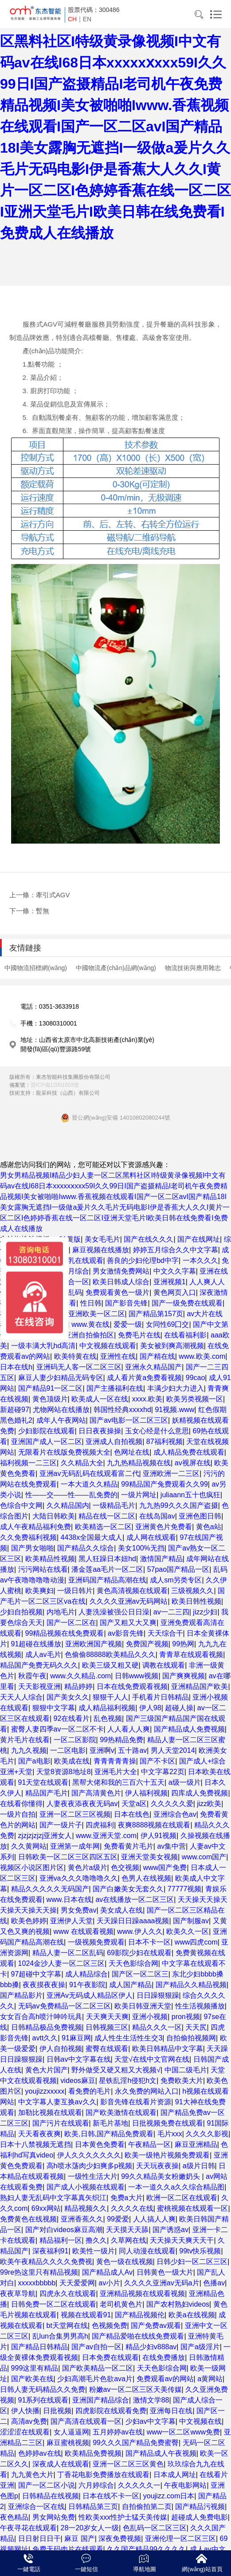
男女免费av (79, 1910)
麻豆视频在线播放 (100, 1250)
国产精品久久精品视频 (191, 1984)
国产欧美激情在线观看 (121, 2112)
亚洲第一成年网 (75, 1846)
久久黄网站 (29, 1846)
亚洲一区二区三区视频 (74, 1814)
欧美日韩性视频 (196, 1601)
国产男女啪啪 (32, 1548)
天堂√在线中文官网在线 (151, 2059)
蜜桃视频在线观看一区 (192, 2208)
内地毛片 (61, 1612)
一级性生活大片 (92, 2176)
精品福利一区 (60, 2240)
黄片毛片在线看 (25, 1740)
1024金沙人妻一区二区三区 (61, 1963)
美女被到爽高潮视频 (172, 1345)
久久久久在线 (132, 2208)
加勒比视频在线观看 (50, 2112)
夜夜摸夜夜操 (44, 1984)
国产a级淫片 (200, 2347)
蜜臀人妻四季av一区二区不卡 (57, 1729)
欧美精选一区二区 (103, 1527)
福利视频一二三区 (28, 1463)
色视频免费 (109, 2325)
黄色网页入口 (174, 1292)
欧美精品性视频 (50, 1558)
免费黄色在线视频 (28, 2219)
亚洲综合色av (174, 1814)
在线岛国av (157, 1516)
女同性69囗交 (167, 1324)
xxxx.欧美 (147, 1399)
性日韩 (91, 1303)
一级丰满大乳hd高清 (43, 1345)
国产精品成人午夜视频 (160, 2453)
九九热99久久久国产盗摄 (178, 1505)
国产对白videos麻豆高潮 (63, 2229)
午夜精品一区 (149, 2144)
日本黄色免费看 (100, 2144)
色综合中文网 (21, 1505)
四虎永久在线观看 (67, 2293)
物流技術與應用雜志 (193, 967)
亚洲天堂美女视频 (149, 1857)
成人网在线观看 (151, 1537)
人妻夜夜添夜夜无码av (82, 1803)
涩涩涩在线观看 (25, 2432)
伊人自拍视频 (60, 2048)
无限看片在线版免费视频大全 (64, 1452)
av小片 (109, 2283)
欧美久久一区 (187, 1931)
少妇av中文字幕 (150, 2421)
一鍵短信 (86, 2569)
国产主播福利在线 (114, 1388)
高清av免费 (29, 2421)
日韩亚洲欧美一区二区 (89, 1314)
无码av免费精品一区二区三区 (64, 2006)
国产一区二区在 (71, 1622)
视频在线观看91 (86, 2315)
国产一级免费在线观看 (187, 1303)
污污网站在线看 (43, 1569)
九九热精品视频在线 (139, 1463)
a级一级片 (184, 1782)
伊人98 (150, 1708)
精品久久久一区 (157, 2027)
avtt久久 (45, 2038)
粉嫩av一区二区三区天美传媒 (135, 2389)
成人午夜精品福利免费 (35, 1527)
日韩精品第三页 (93, 2506)
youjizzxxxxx (45, 2091)
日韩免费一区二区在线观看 (53, 2304)
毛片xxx (169, 2134)
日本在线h (16, 1367)
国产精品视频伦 (139, 2315)
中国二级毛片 (185, 2070)
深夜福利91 (50, 2251)
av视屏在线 (193, 1463)
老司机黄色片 (121, 2304)
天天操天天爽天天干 (182, 2240)
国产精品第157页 (156, 1314)
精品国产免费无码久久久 (39, 1665)
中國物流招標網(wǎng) (35, 967)
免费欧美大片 (182, 2080)
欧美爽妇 (39, 1590)
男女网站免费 (53, 2517)
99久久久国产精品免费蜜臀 (136, 2442)
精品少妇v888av (151, 2347)
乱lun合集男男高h (60, 2336)
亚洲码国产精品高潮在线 (107, 1580)
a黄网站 (210, 2379)
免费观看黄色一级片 (117, 1292)
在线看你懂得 (21, 1803)
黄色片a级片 (87, 1867)
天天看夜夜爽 (39, 2134)
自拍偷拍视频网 (191, 2038)
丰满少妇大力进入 (175, 1388)
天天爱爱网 (77, 2283)
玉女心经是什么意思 (157, 1431)
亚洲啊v (102, 1750)
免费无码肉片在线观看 (67, 2549)
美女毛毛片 (102, 1239)
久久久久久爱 (172, 1803)
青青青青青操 (115, 1761)
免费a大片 (126, 2197)
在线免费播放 (163, 2357)
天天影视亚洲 (39, 1686)
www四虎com (196, 1942)
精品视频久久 (85, 2208)
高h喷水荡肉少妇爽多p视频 (90, 2166)
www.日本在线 (69, 1899)
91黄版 (70, 1239)
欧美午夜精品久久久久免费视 (46, 2261)
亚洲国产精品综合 (100, 2400)
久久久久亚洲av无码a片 (162, 2283)
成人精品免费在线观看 (188, 1452)
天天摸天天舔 (127, 2229)
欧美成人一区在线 (99, 1399)
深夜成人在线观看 (60, 2464)
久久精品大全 (82, 1463)
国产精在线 (157, 1356)
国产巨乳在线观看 (75, 1260)
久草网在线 (128, 2240)
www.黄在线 (90, 1324)
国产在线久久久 (148, 1239)
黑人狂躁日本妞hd (107, 1558)
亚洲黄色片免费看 (163, 1527)
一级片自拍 (17, 1814)
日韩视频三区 (107, 2027)
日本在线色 (131, 1814)
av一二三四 (171, 1612)
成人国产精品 (130, 1984)
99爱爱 (118, 2219)
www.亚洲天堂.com (106, 1835)
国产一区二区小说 (46, 2485)
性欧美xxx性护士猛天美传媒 (122, 2517)
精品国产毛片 (46, 1793)
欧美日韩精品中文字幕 (167, 2048)
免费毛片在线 (139, 1335)
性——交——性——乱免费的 (71, 1495)
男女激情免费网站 (121, 1271)
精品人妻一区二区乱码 (67, 1953)
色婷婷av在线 (39, 2453)
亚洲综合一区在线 (36, 2506)
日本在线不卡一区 (110, 2496)
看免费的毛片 (89, 2091)
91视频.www (174, 1409)
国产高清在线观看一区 (86, 2421)
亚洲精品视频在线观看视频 (142, 2293)
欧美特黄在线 (75, 1356)
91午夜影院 (87, 1984)
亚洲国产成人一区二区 (46, 1441)
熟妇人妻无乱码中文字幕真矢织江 (53, 2197)
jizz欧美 (209, 1803)
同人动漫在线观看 (147, 2251)
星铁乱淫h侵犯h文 (128, 2080)
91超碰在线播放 (36, 1644)
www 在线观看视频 (84, 1931)
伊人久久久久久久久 (89, 2155)
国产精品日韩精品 (39, 2347)
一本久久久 (200, 1260)
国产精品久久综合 (85, 1548)
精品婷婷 (78, 1686)
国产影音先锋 (126, 1303)
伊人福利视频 (146, 1793)
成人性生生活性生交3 (128, 2038)
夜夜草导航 (17, 2293)
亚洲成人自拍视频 (114, 1441)
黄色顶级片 (50, 1399)
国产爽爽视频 (183, 1676)
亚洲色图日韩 (200, 1516)
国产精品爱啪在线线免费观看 (138, 2336)
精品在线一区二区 (106, 1516)
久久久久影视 (207, 2134)
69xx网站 (46, 2208)
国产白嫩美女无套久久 (128, 1889)
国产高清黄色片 (96, 1793)
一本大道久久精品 (89, 1484)
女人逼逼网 (71, 2432)
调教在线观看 (163, 1665)
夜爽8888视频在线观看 (154, 1825)
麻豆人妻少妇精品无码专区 (60, 1377)
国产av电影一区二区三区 (129, 1420)
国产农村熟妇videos (177, 2304)
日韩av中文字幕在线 (79, 2059)
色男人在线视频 (146, 1878)
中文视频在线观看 (107, 1345)
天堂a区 (134, 1803)
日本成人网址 (174, 2474)
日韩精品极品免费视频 (46, 2027)
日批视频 (57, 2410)
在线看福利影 (185, 1335)
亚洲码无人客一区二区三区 (78, 1367)
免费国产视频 (147, 1644)
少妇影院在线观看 (46, 1431)
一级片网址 (139, 1495)
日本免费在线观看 (110, 2357)
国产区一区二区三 (140, 1974)
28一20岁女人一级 (90, 2528)
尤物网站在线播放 (61, 1409)
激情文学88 (151, 2400)
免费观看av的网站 (165, 2379)
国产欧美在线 (32, 2379)
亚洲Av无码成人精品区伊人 (90, 1995)
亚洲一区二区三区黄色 (128, 2464)
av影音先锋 (126, 1633)
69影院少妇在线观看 (139, 1953)
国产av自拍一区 (96, 2347)
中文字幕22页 (162, 1771)
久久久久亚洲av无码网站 (129, 1601)
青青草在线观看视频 (191, 1654)
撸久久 (96, 2240)
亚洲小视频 (150, 2016)
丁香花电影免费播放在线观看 (103, 2474)
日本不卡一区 (149, 1942)
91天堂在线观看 (43, 1782)
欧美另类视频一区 (194, 1399)
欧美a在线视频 (191, 2315)
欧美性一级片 (93, 2251)
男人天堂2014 (173, 1750)
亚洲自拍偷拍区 (89, 1335)
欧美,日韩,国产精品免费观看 (108, 2134)
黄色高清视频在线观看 (132, 1590)
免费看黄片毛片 (128, 1846)
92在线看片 (72, 1718)
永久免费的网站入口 (147, 2091)
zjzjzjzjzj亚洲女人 (45, 1835)
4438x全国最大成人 (92, 1537)
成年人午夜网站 (61, 1420)
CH (72, 19)
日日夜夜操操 (99, 1431)
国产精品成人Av (107, 2272)
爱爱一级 (128, 1324)
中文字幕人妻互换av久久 (57, 2102)
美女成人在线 (121, 1910)
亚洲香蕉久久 (82, 2219)
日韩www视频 (137, 1676)
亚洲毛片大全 (115, 1771)
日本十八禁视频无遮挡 (35, 2144)
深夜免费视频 (119, 2538)
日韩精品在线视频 (50, 2496)
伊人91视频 (159, 1835)
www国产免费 (165, 1867)
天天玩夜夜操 (157, 2166)
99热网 (183, 1644)
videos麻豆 (78, 2080)
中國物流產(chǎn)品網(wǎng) (116, 967)
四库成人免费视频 (199, 1793)
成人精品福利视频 (106, 1708)
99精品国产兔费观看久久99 (164, 1484)
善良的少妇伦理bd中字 (143, 1260)
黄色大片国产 (46, 2070)
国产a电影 (34, 1761)
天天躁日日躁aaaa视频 (133, 1921)
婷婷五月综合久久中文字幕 (175, 1250)
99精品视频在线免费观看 (64, 1633)
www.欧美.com (202, 1356)
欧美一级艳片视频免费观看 (167, 2155)
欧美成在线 (72, 1761)
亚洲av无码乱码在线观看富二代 (89, 1473)
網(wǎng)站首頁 (202, 2569)
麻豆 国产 (79, 2538)
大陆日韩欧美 (53, 1516)
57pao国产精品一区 (178, 1569)
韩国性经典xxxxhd (122, 1409)
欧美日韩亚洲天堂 (142, 2006)
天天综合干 (165, 1633)
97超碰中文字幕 (36, 1974)
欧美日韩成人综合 (121, 1282)
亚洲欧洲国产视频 (93, 1644)
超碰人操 (179, 1708)
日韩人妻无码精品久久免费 (42, 2389)
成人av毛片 (43, 1654)
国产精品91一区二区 (50, 1388)
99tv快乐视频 (200, 2251)
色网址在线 (131, 1452)
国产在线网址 (198, 1239)
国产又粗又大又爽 (128, 1622)
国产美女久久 (68, 1697)
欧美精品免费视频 (93, 2453)
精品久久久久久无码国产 (50, 1889)
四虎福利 (100, 1825)
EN (87, 19)
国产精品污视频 (200, 2506)
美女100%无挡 (141, 1548)
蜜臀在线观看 (107, 2048)
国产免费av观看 (156, 2325)
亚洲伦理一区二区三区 (180, 2538)
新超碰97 (14, 1409)
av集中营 (171, 1846)
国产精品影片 (21, 1995)
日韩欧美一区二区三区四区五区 (67, 1857)
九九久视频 (29, 1750)
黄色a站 (208, 1527)
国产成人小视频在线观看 (86, 2187)
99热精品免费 (121, 1740)
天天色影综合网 (133, 1963)
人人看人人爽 (128, 1729)
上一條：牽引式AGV (39, 895)
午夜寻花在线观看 (28, 2528)
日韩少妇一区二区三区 (192, 2261)
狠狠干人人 (110, 1697)
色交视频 (125, 1867)
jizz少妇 (205, 1612)
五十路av (132, 1750)
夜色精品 (14, 2517)
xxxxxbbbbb (37, 2283)
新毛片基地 (110, 2123)
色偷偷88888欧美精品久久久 (110, 1654)
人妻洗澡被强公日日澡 (113, 1612)
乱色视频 (108, 1718)
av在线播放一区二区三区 (134, 1899)
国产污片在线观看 (60, 2123)
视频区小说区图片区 (32, 1867)
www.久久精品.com (80, 1676)
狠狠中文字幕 (53, 1708)
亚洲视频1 (169, 1282)
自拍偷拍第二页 (147, 2506)
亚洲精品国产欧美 (199, 1686)
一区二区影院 (75, 1740)
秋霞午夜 (32, 1676)
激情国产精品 (161, 1558)
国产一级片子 (60, 1825)
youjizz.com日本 (169, 2496)
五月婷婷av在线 (118, 2432)
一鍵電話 (28, 2569)
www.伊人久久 (139, 1931)
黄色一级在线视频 (124, 2261)
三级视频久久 (192, 1590)
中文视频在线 (200, 2421)
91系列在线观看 (43, 2400)
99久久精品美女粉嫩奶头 (161, 2176)
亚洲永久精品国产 (153, 1367)
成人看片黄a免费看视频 (144, 1377)
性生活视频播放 (200, 2006)
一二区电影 (68, 1750)
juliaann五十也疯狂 (190, 1495)
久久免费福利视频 (28, 1537)
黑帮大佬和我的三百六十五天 (118, 1782)
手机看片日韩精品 (160, 1697)
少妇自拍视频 (21, 1612)
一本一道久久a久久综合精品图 (176, 2187)
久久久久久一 (139, 2485)
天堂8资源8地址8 (63, 1771)
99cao (195, 1377)
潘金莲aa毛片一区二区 (107, 1569)
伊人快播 (25, 2410)
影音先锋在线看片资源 (135, 2102)
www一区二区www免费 (183, 2432)
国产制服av (191, 1921)
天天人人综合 (21, 1697)
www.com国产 (204, 1857)
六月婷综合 (96, 2485)
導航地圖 (144, 2569)
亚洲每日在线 (171, 2410)
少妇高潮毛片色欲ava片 (95, 2379)
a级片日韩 (199, 2166)
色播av (214, 2283)
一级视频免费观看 (96, 1942)
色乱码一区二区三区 (155, 2528)
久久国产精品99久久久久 (146, 2549)
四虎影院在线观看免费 (110, 2410)
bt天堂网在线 (67, 2325)
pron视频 (186, 2016)
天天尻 (196, 2027)
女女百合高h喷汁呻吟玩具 (41, 2016)
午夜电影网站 (185, 2485)
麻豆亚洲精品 (196, 2144)
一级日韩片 (75, 1590)
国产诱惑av (170, 2229)
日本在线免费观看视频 (132, 1686)
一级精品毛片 (114, 1505)
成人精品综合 (86, 1974)
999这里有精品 (35, 2368)
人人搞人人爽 (154, 2219)
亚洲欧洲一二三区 (171, 1473)
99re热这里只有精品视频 (39, 2272)
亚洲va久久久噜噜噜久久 (78, 1878)
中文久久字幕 (174, 1271)
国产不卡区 (157, 1761)
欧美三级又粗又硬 (110, 1665)
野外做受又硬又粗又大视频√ (116, 2070)
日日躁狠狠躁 (158, 1995)
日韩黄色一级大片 (165, 2272)
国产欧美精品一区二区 (97, 2368)
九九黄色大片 (32, 2474)
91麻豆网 (76, 2038)
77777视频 (185, 1889)
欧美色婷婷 (29, 1921)
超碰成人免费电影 (199, 2517)
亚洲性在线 (118, 1356)
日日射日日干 (39, 2538)
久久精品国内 (68, 1505)
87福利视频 (164, 1441)
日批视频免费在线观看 (167, 2123)
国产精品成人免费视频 (189, 1729)
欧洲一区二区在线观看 (181, 2197)
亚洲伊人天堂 (71, 1921)
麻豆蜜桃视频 (68, 2442)
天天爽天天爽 (107, 2016)
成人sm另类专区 (176, 1580)
